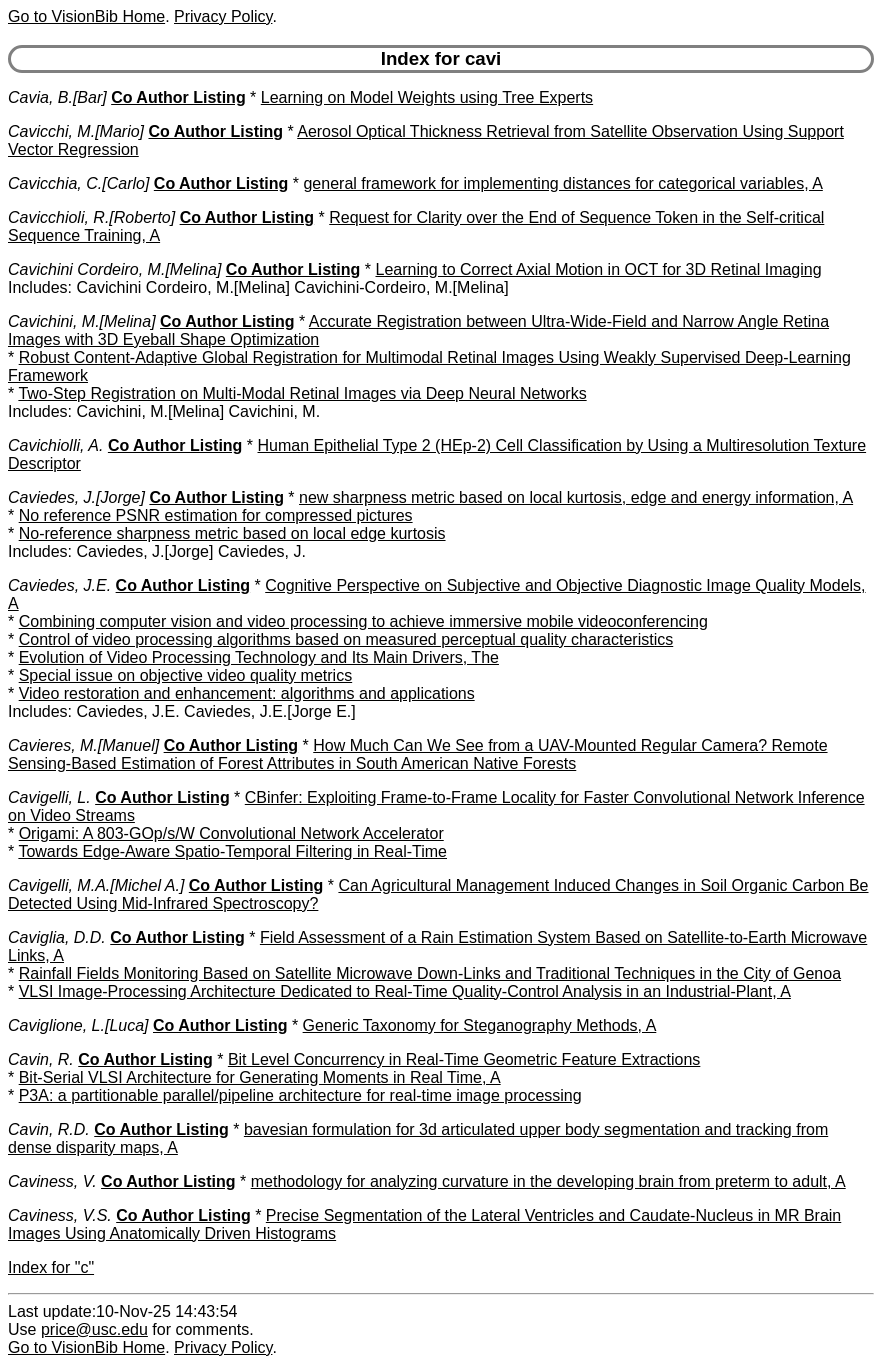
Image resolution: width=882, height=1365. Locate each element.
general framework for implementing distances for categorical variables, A (562, 183)
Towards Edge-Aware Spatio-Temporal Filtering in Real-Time (232, 851)
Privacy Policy (223, 16)
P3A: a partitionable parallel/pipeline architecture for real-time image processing (300, 1095)
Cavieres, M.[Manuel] (83, 745)
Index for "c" (51, 1267)
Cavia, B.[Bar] (57, 97)
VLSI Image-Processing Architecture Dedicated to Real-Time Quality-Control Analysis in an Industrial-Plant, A (405, 991)
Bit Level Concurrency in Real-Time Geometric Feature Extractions (464, 1059)
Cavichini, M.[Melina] (82, 321)
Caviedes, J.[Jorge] (76, 497)
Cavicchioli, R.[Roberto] (91, 217)
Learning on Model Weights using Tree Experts (427, 97)
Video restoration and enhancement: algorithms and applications (247, 693)
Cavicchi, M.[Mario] (76, 131)
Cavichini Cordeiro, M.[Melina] (114, 269)
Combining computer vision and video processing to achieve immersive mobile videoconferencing (363, 621)
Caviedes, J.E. (59, 585)
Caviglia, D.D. (57, 937)
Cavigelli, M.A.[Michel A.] (96, 885)
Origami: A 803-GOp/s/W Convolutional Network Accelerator (231, 833)
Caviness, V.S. (60, 1215)
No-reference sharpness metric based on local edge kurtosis (232, 533)
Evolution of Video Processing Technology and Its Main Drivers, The (259, 657)
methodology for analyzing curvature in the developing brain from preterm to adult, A (548, 1181)
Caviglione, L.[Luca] (78, 1025)
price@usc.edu (94, 1329)
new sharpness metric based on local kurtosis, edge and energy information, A (576, 497)
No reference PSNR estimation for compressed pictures (216, 515)
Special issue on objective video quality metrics (186, 675)
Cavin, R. (41, 1059)
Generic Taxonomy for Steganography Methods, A (480, 1025)
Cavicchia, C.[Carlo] (78, 183)
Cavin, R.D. (49, 1129)
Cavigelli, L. (49, 797)
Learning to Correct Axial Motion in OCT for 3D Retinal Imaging (598, 269)
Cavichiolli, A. (55, 445)
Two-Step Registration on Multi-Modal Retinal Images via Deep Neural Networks (302, 393)
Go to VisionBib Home (86, 16)
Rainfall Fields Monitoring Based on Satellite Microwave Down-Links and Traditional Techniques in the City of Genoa (430, 973)
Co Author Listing (178, 97)
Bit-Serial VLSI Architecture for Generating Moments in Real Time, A (260, 1077)
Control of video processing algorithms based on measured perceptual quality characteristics (346, 639)
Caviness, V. (52, 1181)
